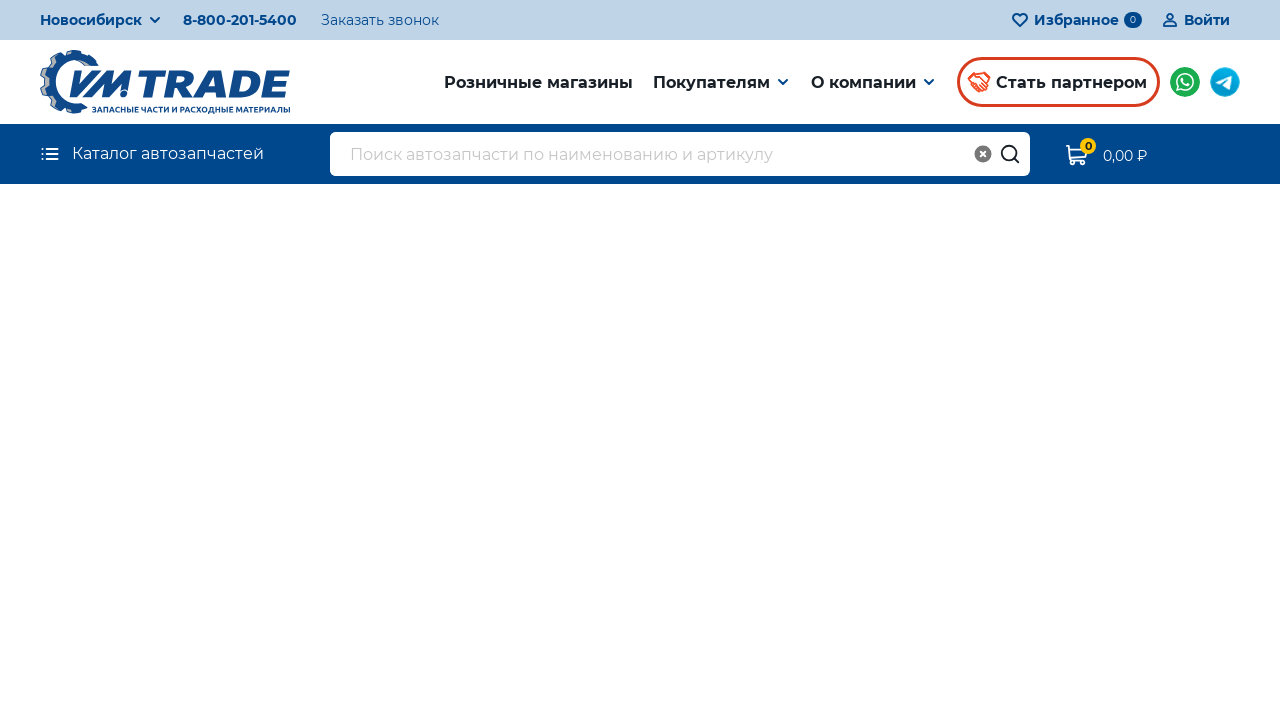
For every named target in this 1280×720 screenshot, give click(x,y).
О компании (863, 82)
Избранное (1076, 20)
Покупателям (711, 82)
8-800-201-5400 (240, 20)
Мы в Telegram (1225, 82)
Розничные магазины (538, 82)
